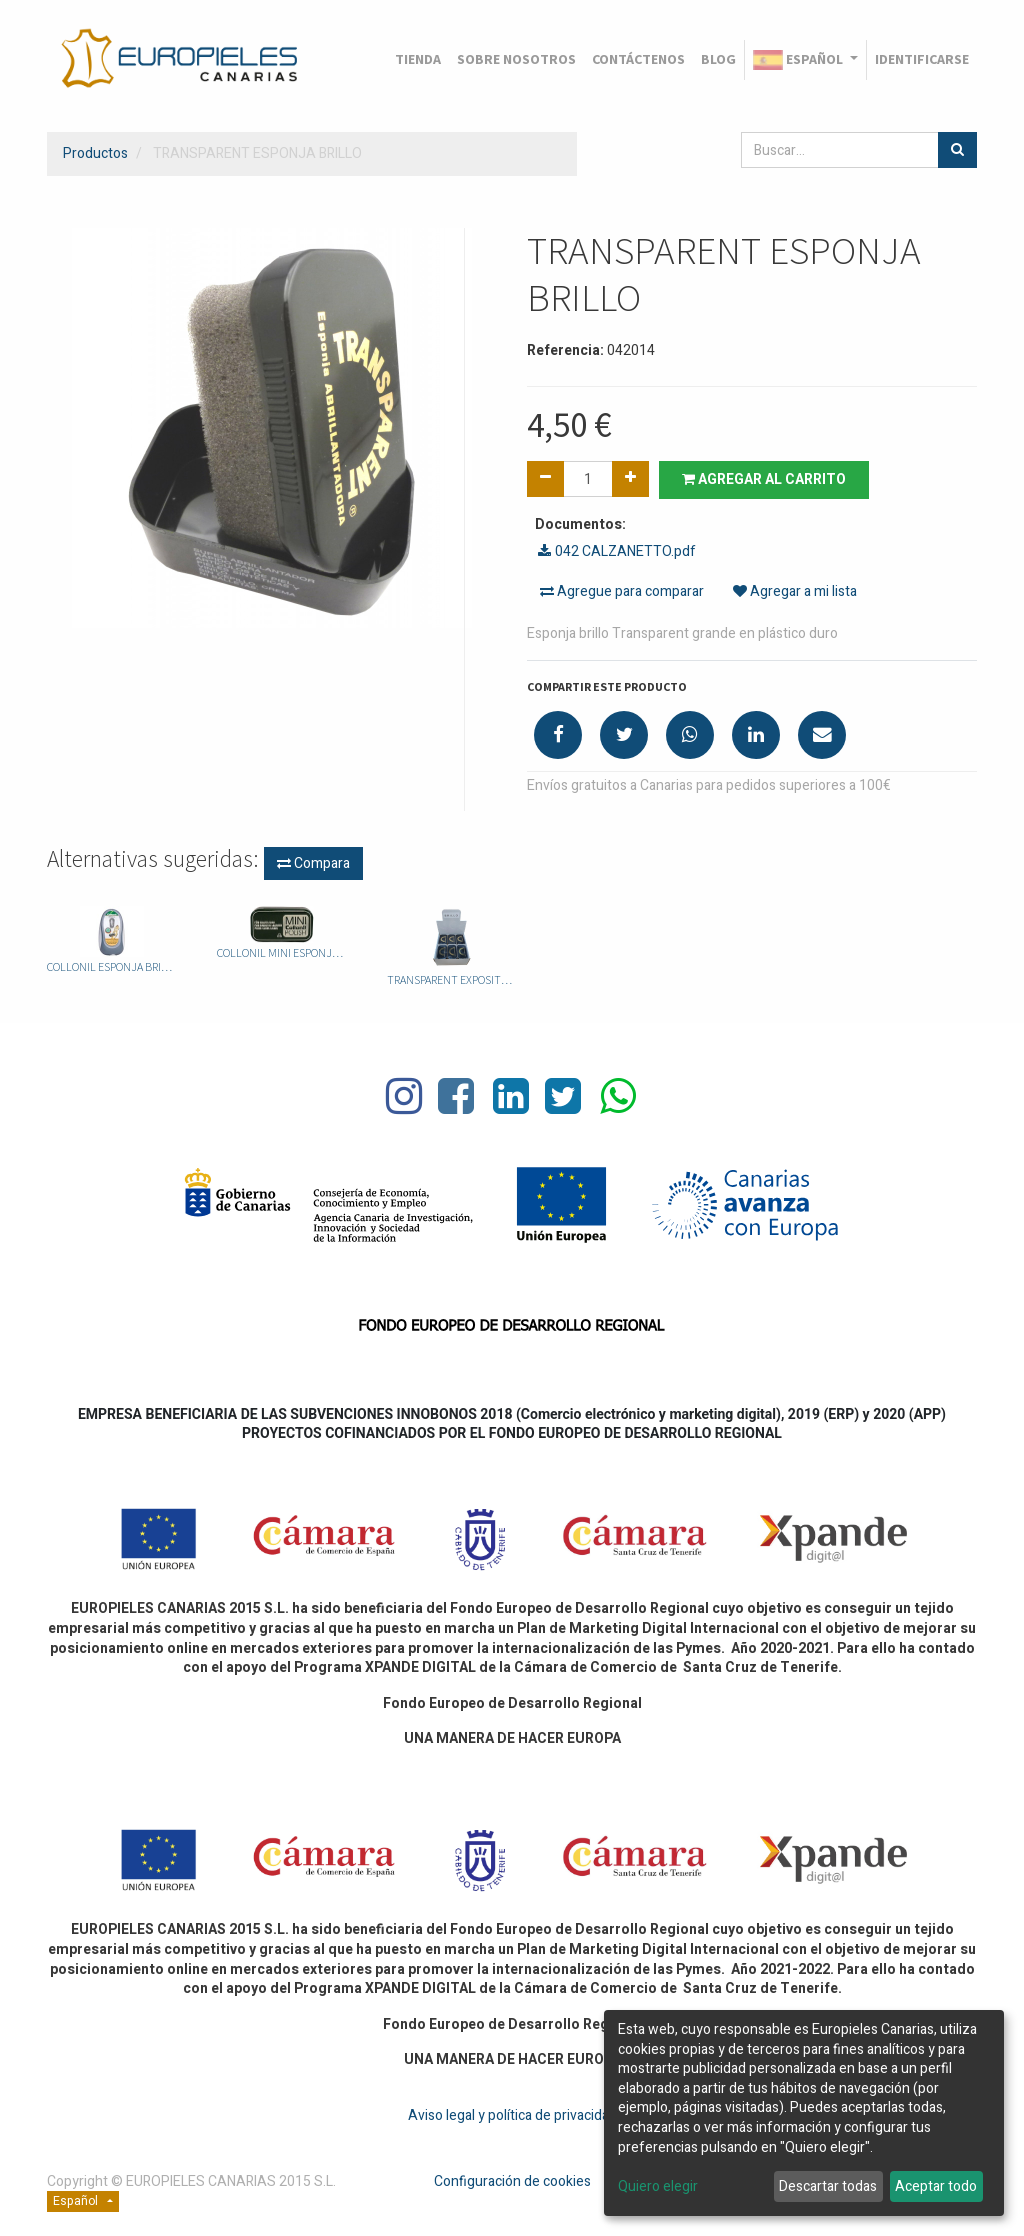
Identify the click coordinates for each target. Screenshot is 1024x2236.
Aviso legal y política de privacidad (512, 2115)
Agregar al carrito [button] (764, 479)
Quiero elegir (658, 2187)
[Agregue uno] (630, 479)
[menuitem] (418, 60)
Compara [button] (313, 863)
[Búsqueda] (957, 150)
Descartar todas (828, 2186)
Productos (95, 153)
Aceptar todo (936, 2186)
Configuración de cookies (512, 2181)
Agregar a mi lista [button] (795, 591)
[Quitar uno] (545, 479)
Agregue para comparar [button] (622, 591)
